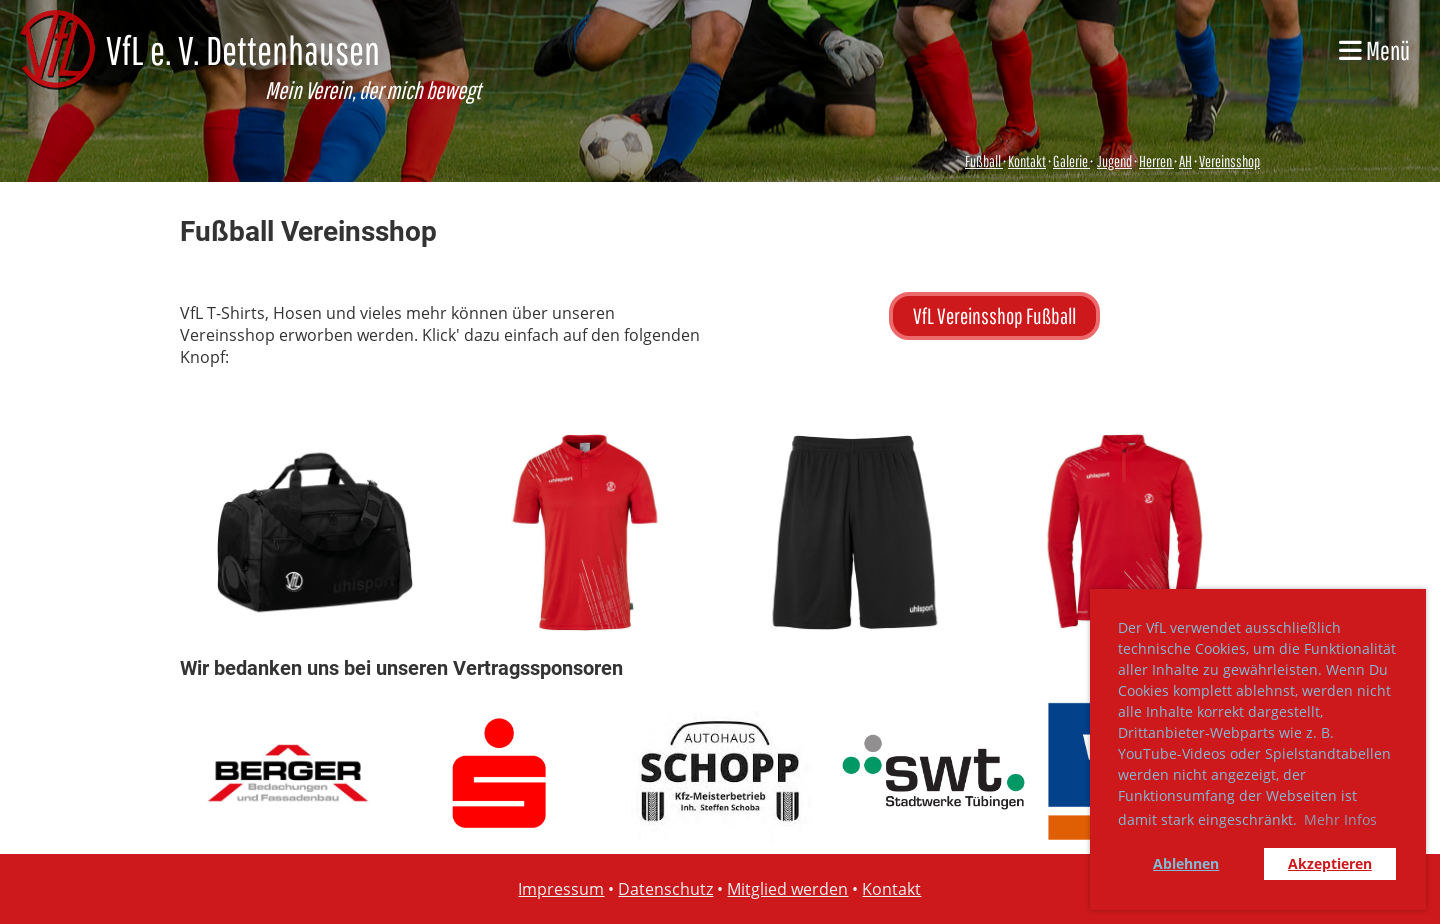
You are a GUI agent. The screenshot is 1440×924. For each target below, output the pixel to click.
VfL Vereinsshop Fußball (994, 315)
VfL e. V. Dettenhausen (243, 50)
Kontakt (1027, 161)
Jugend (1114, 161)
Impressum (561, 889)
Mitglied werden (787, 889)
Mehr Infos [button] (1340, 819)
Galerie (1071, 161)
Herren (1155, 161)
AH (1185, 161)
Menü (1374, 50)
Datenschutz (665, 889)
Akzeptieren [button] (1330, 863)
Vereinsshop (1229, 161)
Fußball (984, 161)
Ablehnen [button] (1186, 863)
